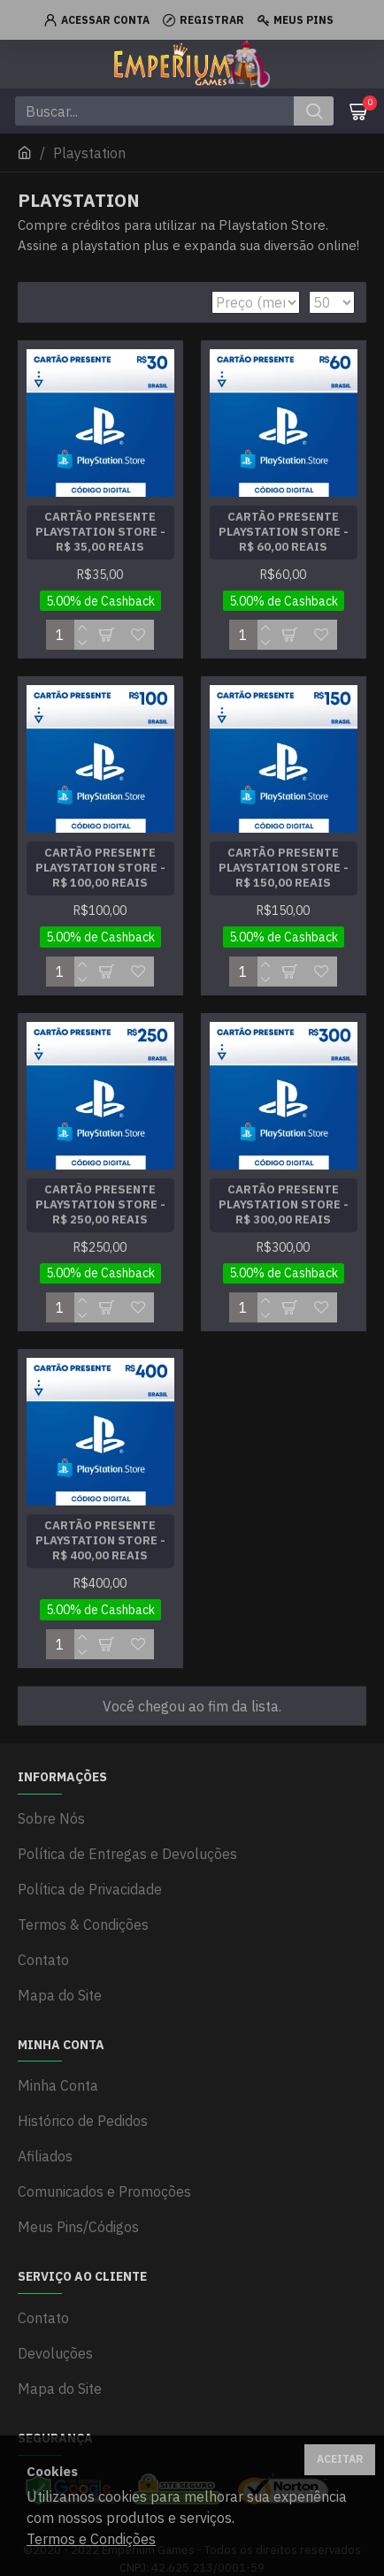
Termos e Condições (91, 2539)
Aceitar (340, 2458)
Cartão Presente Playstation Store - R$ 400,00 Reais (100, 1541)
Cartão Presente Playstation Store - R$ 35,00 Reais (100, 532)
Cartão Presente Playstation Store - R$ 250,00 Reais (100, 1205)
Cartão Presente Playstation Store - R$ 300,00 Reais (284, 1205)
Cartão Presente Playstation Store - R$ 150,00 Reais (284, 868)
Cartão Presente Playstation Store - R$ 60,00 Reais (284, 532)
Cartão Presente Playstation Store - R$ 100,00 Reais (100, 868)
